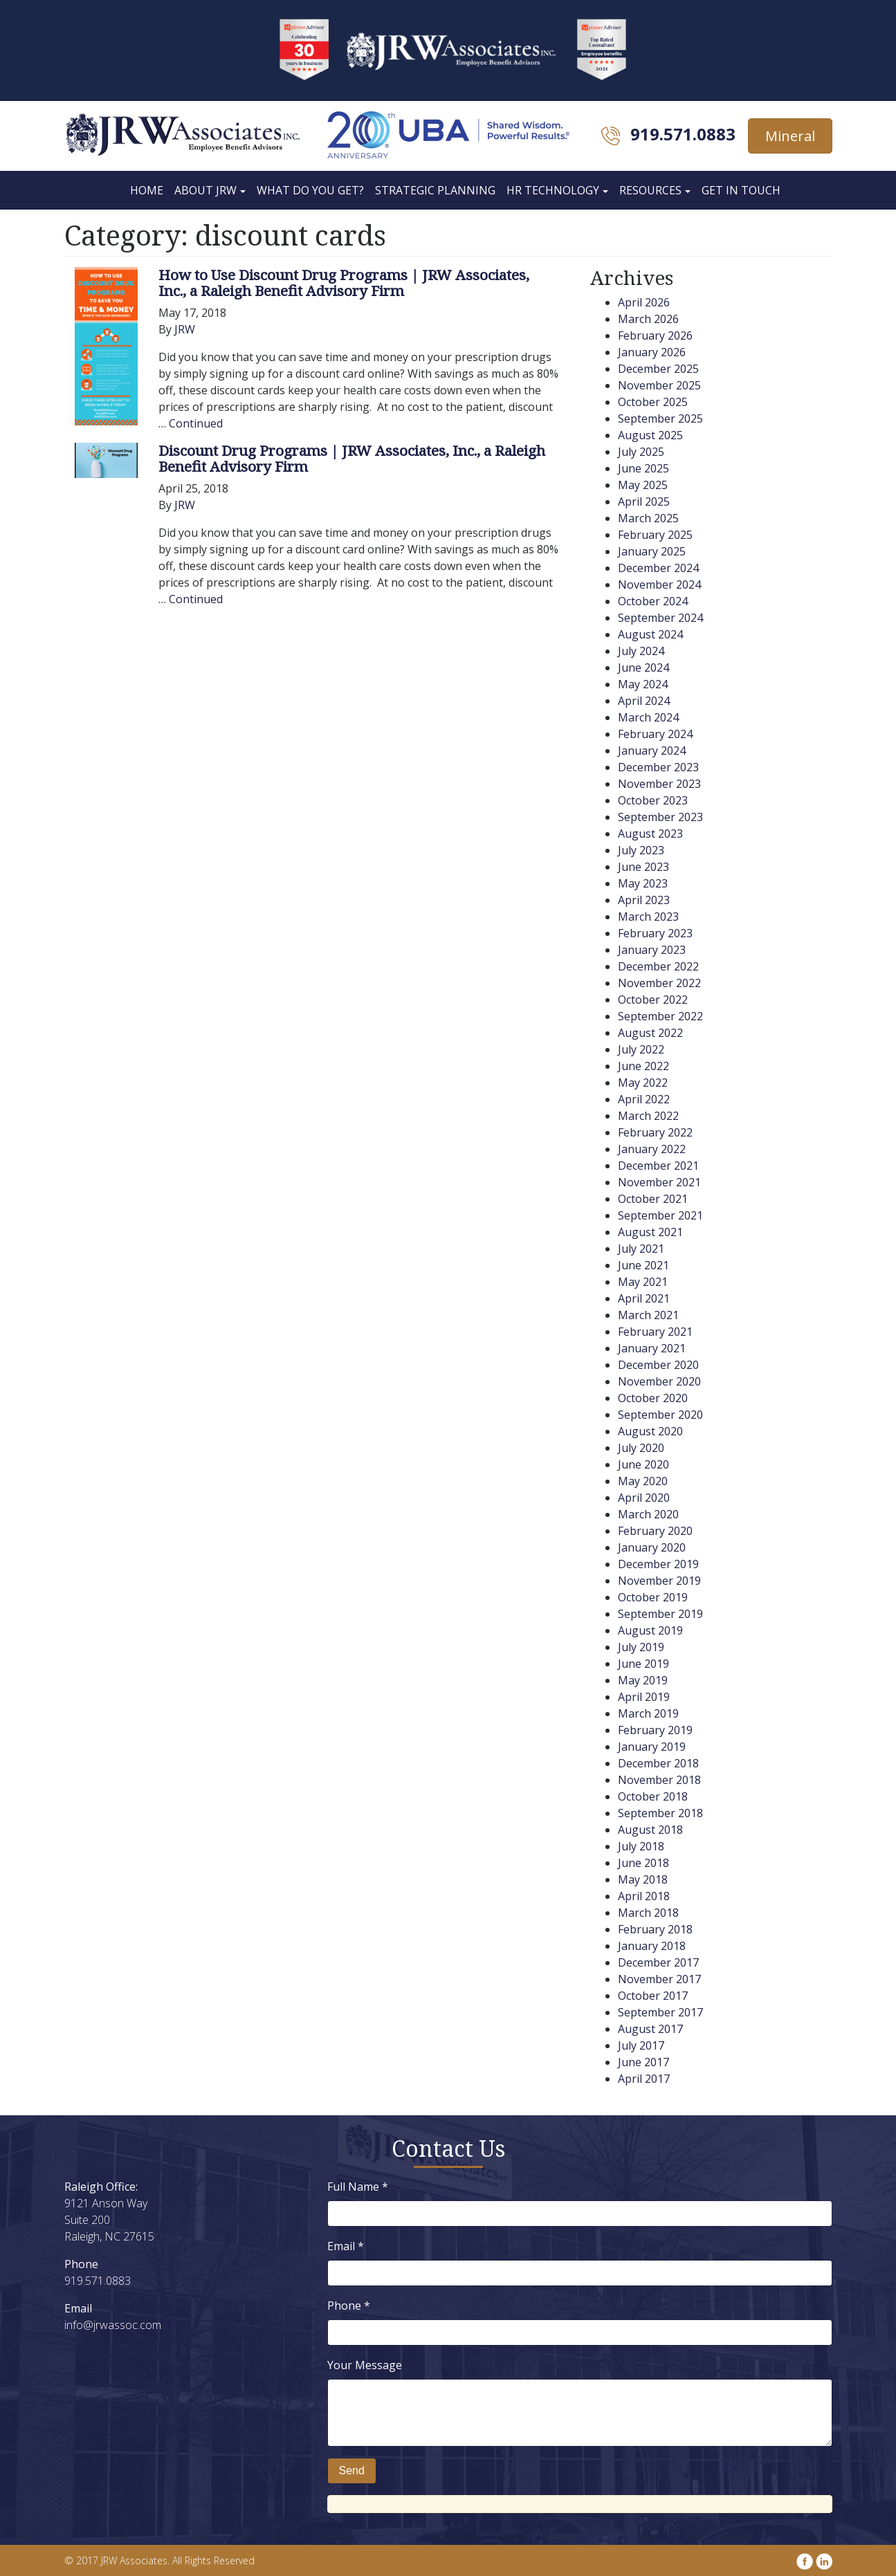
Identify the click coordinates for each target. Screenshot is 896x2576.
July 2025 (641, 451)
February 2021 (655, 1331)
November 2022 (659, 983)
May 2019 (643, 1680)
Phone (348, 2305)
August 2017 (650, 2028)
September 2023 (660, 817)
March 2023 (648, 916)
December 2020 (658, 1364)
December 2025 (658, 368)
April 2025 (644, 501)
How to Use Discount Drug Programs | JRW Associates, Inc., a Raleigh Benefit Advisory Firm (343, 282)
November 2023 (659, 783)
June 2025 (643, 468)
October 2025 (653, 402)
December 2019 (658, 1564)
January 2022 (652, 1149)
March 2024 (648, 717)
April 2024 (644, 700)
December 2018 (658, 1763)
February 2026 (655, 335)
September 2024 (660, 617)
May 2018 (643, 1879)
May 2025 (643, 485)
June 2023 (643, 866)
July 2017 (641, 2045)
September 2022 (660, 1016)
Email (345, 2246)
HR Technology (552, 190)
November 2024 (659, 584)
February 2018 (655, 1929)
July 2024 (641, 651)
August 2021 (650, 1232)
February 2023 (655, 933)
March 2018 (648, 1912)
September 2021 (660, 1215)
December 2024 (658, 568)
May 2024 (643, 684)
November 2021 (659, 1182)
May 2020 (643, 1481)
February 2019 (655, 1730)
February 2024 (655, 734)
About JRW (205, 190)
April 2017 (644, 2078)
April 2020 (644, 1497)
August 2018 (650, 1829)
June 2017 (643, 2062)
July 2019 (641, 1647)
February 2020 (655, 1530)
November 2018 (659, 1779)
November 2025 (659, 385)
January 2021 (652, 1348)
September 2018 (660, 1813)
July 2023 (641, 850)
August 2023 (650, 833)
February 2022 (655, 1132)
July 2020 (641, 1447)
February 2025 (655, 534)
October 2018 (653, 1796)
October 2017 (653, 1995)
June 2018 (643, 1862)
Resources (650, 190)
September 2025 (660, 418)
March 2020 (648, 1514)
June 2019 (643, 1663)
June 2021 (643, 1265)
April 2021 (644, 1298)
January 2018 (652, 1945)
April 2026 (644, 302)
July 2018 (641, 1846)
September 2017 (660, 2012)
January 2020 (652, 1547)
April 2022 (644, 1099)
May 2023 (643, 883)
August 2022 (650, 1032)
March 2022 (648, 1115)
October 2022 (653, 999)
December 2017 (658, 1962)
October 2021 (653, 1198)
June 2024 (643, 667)
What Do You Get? (310, 190)
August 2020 (650, 1431)
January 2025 (652, 551)
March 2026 (648, 318)
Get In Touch (741, 190)
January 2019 (652, 1746)
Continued (196, 423)
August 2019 (650, 1630)
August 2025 (650, 435)
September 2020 (660, 1414)
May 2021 (643, 1281)
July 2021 (641, 1248)
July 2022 (641, 1049)
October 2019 (653, 1597)
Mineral (790, 136)
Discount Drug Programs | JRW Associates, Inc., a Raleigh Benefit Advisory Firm (351, 458)
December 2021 (658, 1165)
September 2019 (660, 1613)
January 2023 (652, 949)
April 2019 (644, 1696)
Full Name (357, 2186)
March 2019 (648, 1713)
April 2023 (644, 900)
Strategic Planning (435, 190)
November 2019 (659, 1580)
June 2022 (643, 1066)
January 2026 (652, 352)
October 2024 (653, 601)
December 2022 (658, 966)
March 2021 (648, 1315)
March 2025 (648, 518)
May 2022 (643, 1082)
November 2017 (659, 1979)
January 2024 (652, 750)
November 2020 (659, 1381)
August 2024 (650, 634)
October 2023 (653, 800)
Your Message (364, 2365)
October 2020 (653, 1398)
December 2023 (658, 767)
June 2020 (643, 1464)
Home (146, 190)
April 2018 (644, 1896)
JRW (184, 329)
